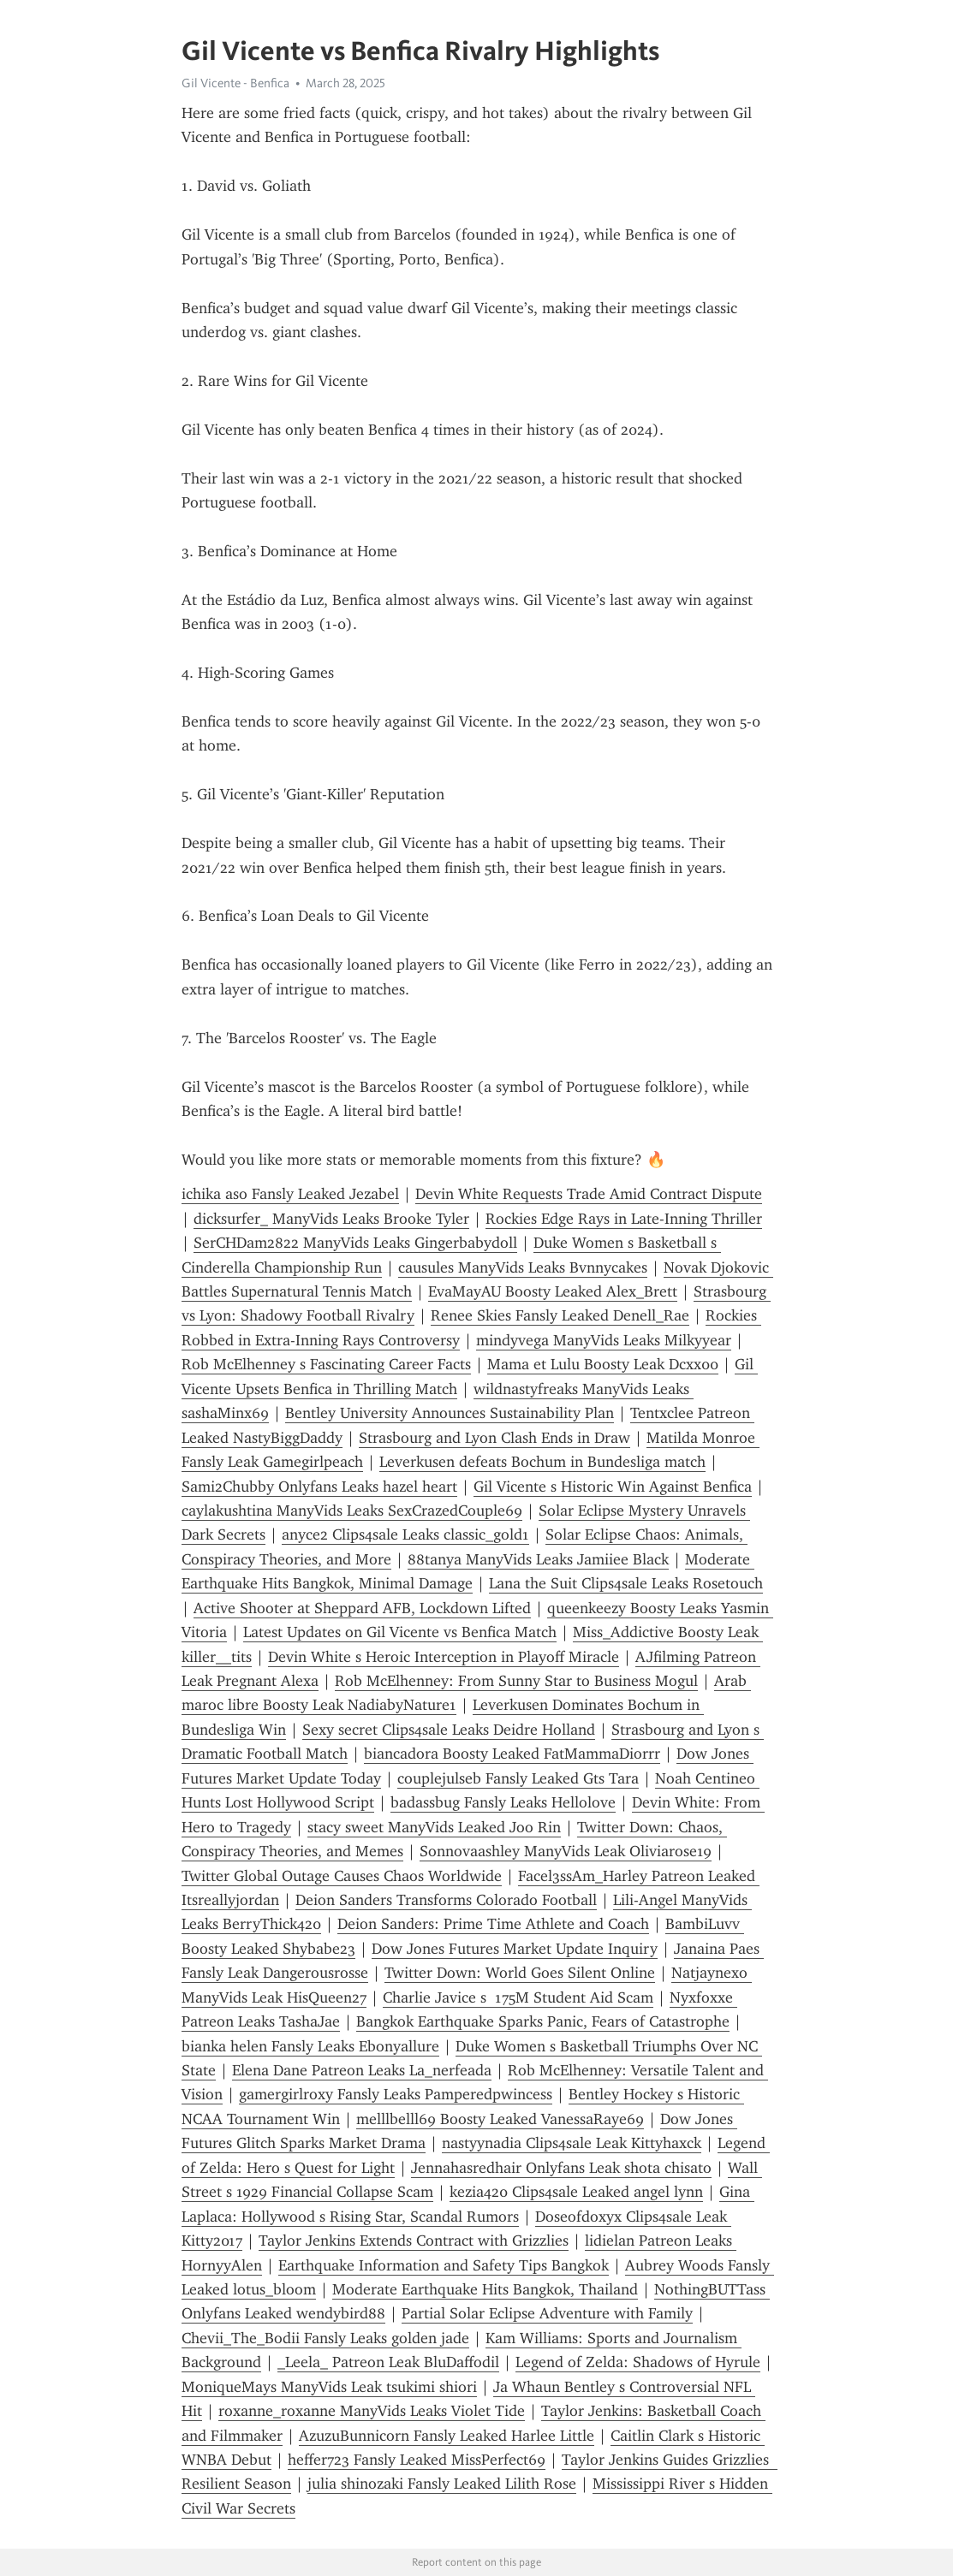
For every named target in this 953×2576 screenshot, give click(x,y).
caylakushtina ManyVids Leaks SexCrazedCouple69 (352, 1510)
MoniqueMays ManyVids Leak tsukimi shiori (329, 2386)
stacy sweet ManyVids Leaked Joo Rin (434, 1827)
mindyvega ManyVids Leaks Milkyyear (603, 1340)
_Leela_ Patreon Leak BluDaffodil (388, 2362)
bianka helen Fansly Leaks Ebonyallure (310, 2046)
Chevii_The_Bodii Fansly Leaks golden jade (325, 2338)
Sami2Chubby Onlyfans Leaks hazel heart (319, 1486)
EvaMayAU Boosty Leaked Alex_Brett (552, 1291)
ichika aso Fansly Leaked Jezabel (290, 1193)
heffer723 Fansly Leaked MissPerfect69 (416, 2459)
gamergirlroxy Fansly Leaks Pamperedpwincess (395, 2094)
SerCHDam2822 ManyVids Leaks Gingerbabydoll (355, 1242)
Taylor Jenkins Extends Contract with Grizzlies (414, 2240)
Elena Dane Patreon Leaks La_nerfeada (361, 2070)
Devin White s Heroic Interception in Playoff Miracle (443, 1656)
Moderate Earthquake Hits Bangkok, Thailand (485, 2289)
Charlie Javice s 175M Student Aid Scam (518, 1997)
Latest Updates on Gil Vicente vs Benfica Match (400, 1632)
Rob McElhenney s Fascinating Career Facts (326, 1364)
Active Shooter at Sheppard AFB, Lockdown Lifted (362, 1608)
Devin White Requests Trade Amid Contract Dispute (588, 1193)
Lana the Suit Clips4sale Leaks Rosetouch (626, 1583)
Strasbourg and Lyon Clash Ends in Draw (494, 1437)
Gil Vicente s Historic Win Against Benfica (613, 1486)
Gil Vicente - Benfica (235, 83)
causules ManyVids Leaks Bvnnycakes (522, 1267)
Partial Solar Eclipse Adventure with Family (547, 2313)
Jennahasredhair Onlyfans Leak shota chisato (561, 2167)
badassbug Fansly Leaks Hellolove (503, 1802)
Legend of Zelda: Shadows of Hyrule (637, 2362)
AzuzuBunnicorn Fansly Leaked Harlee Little (446, 2435)
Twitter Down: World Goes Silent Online (519, 1972)
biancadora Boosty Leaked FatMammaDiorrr (512, 1753)
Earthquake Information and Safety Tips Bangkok (443, 2265)
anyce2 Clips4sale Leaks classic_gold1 (405, 1534)
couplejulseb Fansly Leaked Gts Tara (518, 1778)
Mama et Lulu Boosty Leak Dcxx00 (602, 1364)
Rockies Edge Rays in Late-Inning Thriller (623, 1218)
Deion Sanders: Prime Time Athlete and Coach (493, 1923)
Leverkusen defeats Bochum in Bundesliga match (542, 1461)
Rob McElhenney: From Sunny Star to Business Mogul (516, 1680)
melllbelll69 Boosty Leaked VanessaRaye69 (500, 2119)
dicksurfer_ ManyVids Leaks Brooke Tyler (331, 1218)
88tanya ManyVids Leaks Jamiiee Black (538, 1559)
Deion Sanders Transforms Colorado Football (446, 1899)
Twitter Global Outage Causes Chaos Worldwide (342, 1876)
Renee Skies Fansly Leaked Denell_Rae (560, 1315)
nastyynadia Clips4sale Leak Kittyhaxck (571, 2143)
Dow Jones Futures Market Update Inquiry (515, 1948)
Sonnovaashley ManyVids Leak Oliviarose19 (566, 1851)
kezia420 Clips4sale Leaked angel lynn (576, 2191)
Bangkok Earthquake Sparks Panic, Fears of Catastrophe (543, 2021)
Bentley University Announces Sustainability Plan (449, 1413)
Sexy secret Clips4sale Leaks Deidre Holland (448, 1729)
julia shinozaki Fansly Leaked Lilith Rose (441, 2483)
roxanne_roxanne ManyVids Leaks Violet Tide (371, 2410)
